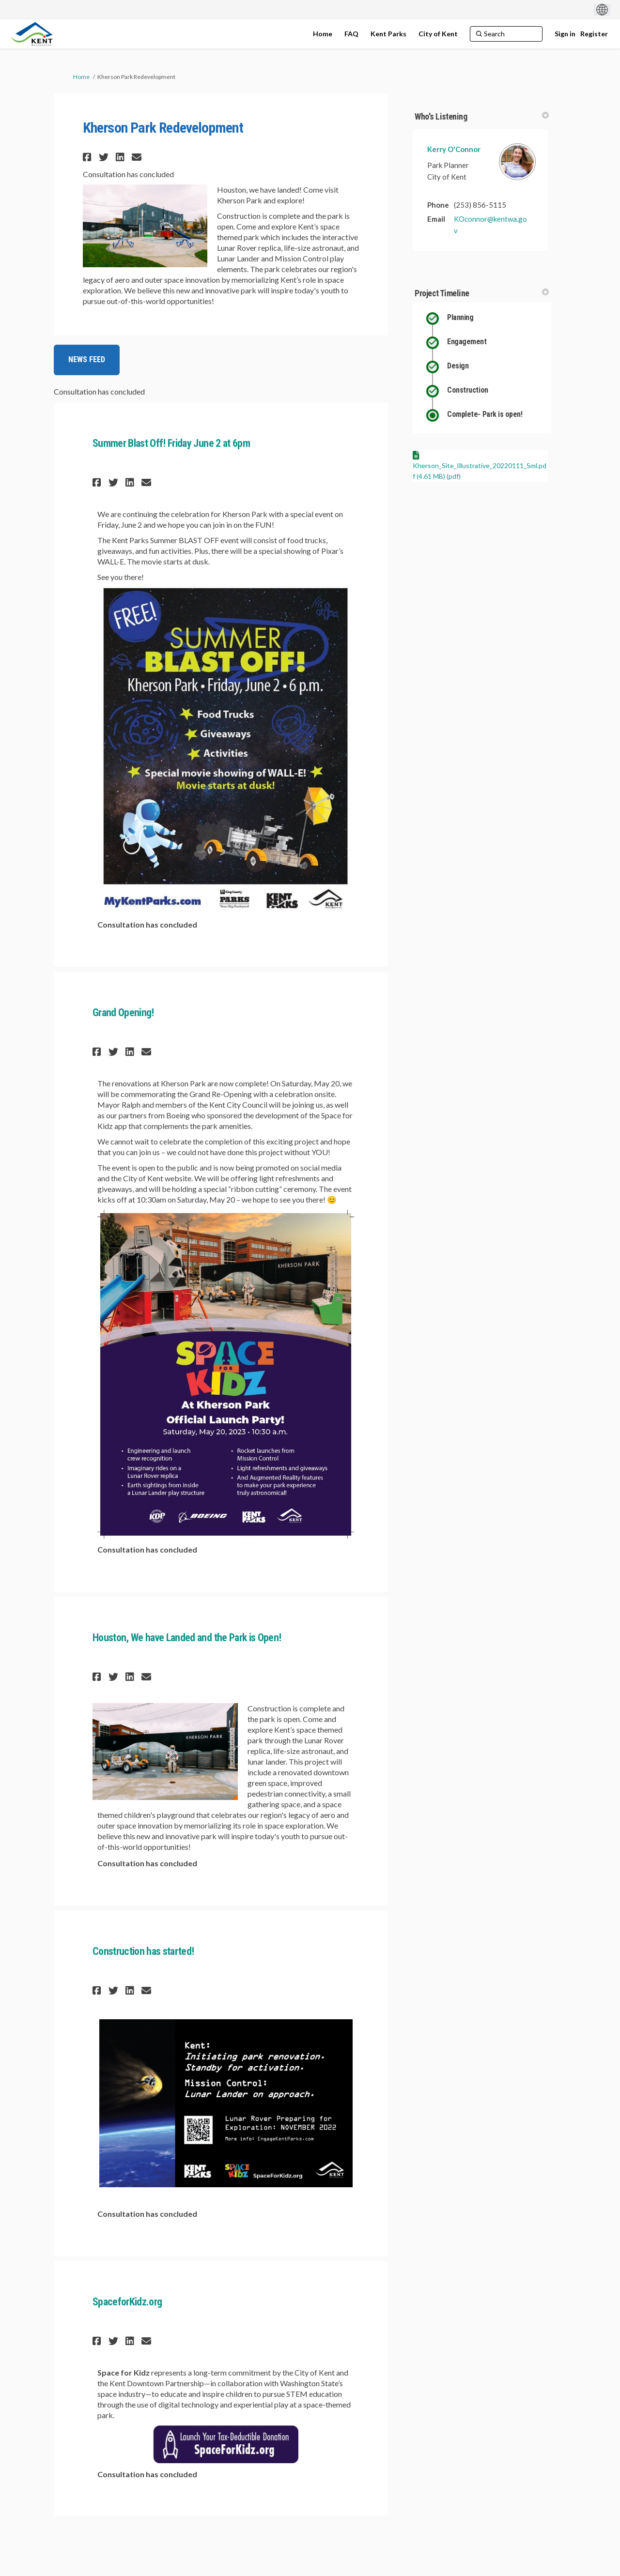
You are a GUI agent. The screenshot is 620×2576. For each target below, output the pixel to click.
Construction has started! (143, 1951)
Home (81, 76)
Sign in (565, 34)
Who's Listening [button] (482, 116)
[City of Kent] (438, 34)
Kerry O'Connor (453, 149)
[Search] (506, 34)
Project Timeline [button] (482, 293)
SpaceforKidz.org (127, 2302)
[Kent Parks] (388, 34)
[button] (88, 157)
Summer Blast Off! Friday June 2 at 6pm (171, 443)
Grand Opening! (123, 1012)
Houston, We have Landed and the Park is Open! (187, 1637)
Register (594, 34)
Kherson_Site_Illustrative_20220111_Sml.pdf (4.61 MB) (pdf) (479, 470)
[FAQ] (351, 34)
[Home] (322, 34)
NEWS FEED (86, 359)
